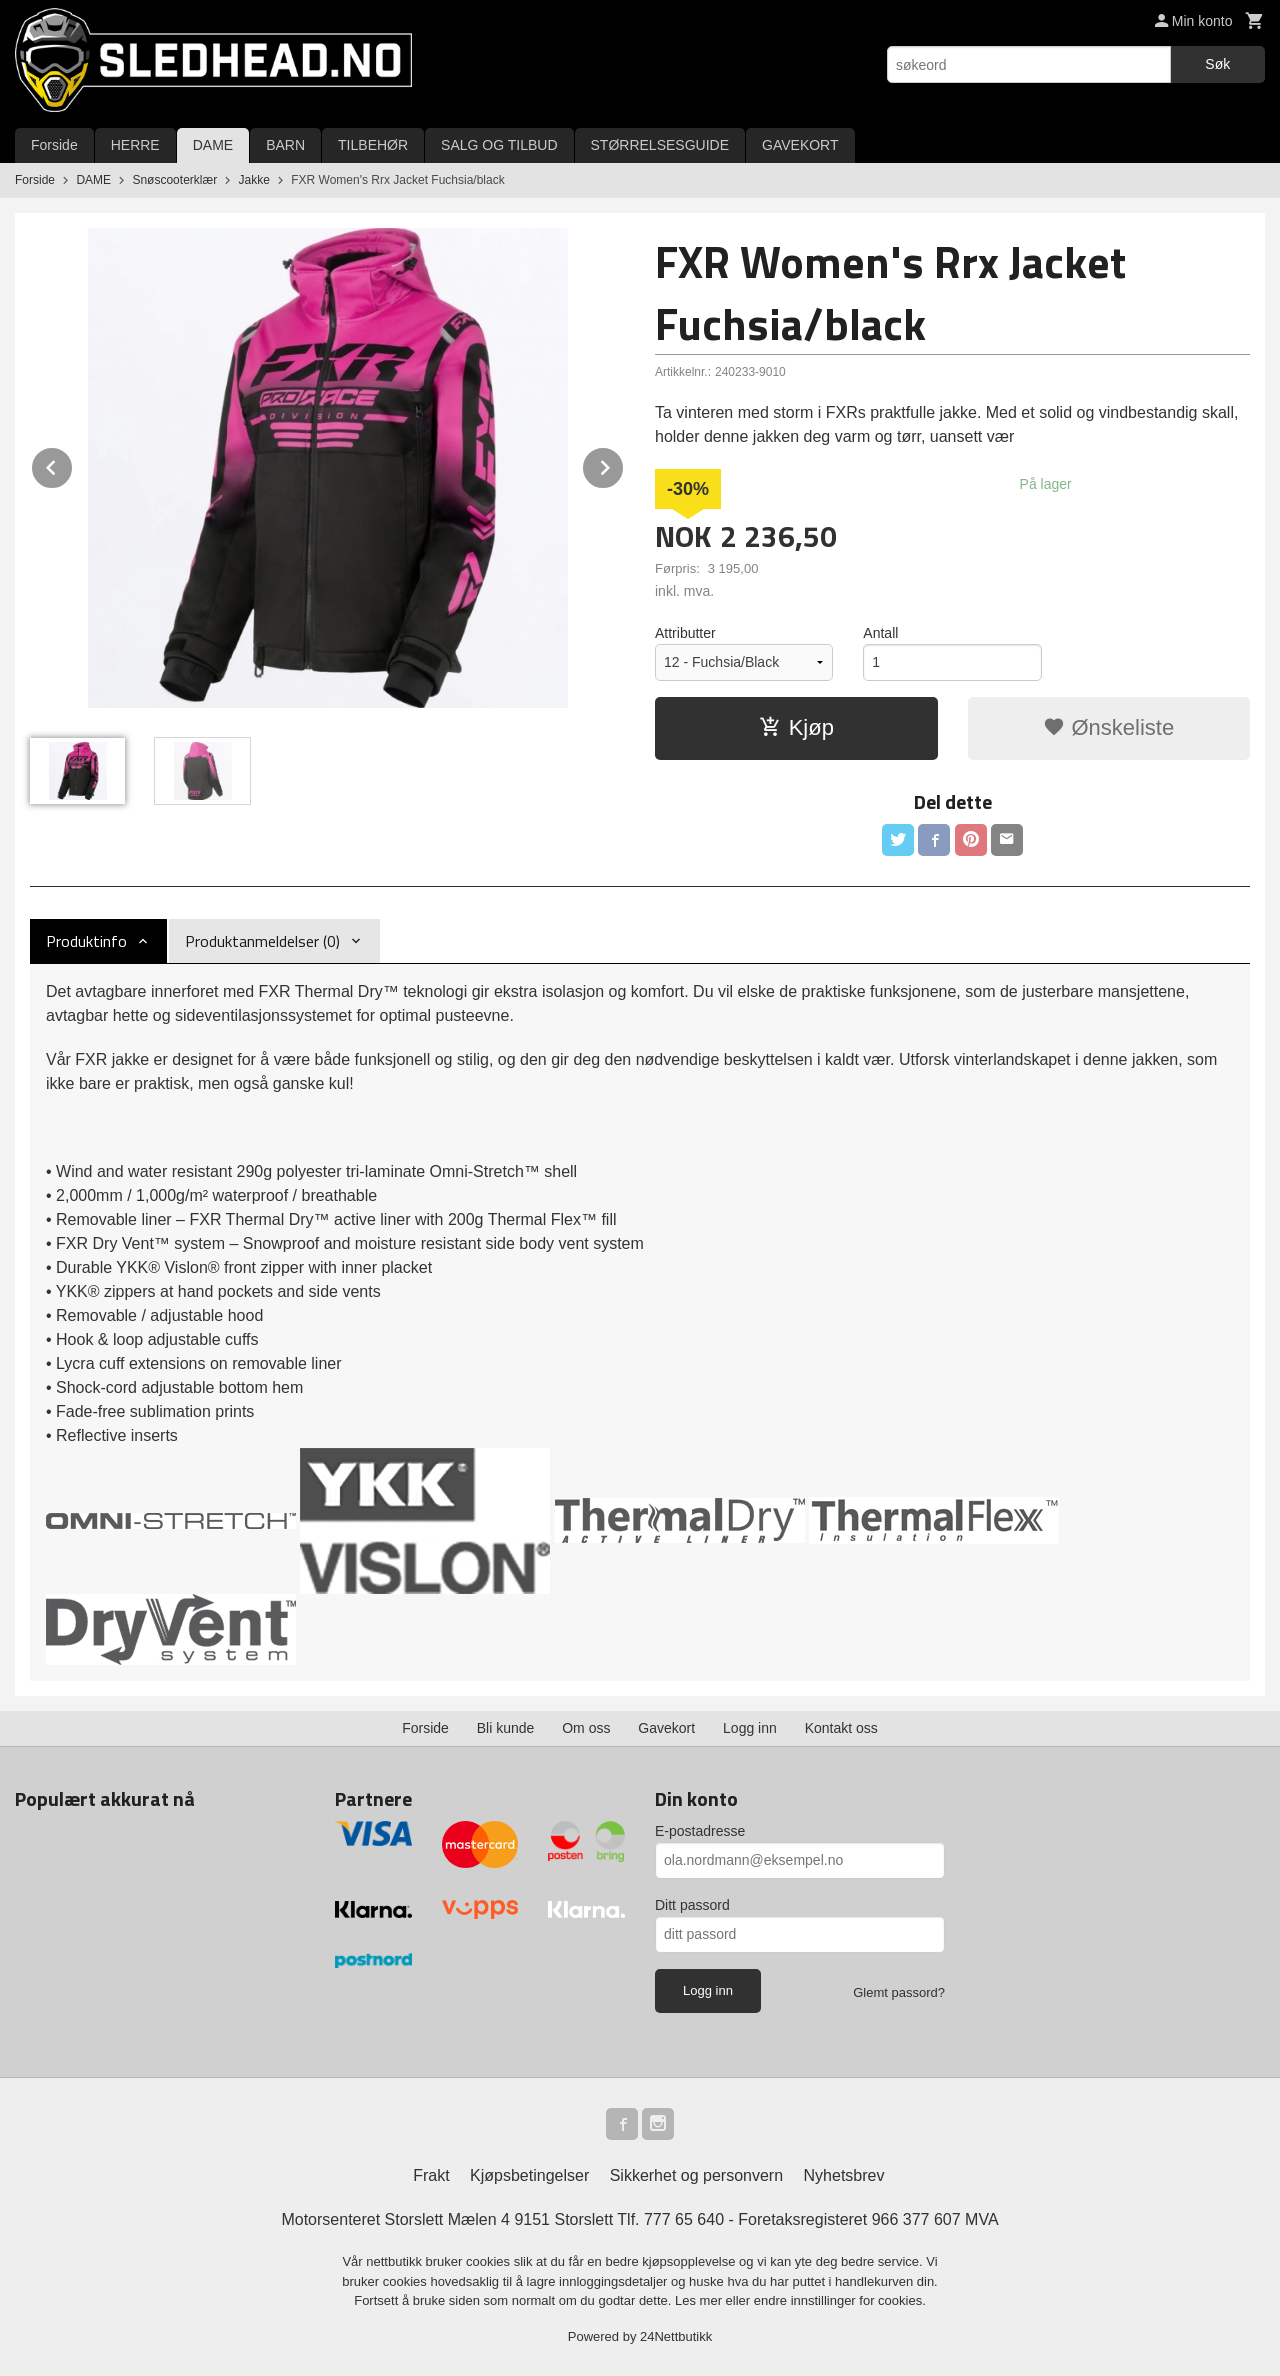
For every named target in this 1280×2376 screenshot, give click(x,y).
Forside (54, 145)
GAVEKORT (800, 145)
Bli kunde (506, 1728)
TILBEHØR (373, 145)
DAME (213, 145)
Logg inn (750, 1728)
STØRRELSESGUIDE (660, 145)
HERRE (135, 145)
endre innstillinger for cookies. (840, 2300)
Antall (880, 633)
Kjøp (796, 727)
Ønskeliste (1108, 727)
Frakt (431, 2175)
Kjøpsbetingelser (529, 2175)
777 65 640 (684, 2219)
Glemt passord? (899, 1992)
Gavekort (666, 1728)
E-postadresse (700, 1831)
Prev (73, 464)
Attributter (685, 633)
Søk (1217, 64)
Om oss (586, 1728)
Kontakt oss (841, 1728)
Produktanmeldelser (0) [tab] (262, 941)
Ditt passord (692, 1905)
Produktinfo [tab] (86, 941)
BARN (285, 145)
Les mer (700, 2300)
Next (624, 464)
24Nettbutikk (676, 2336)
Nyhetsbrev (844, 2175)
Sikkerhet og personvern (696, 2175)
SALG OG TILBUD (499, 145)
